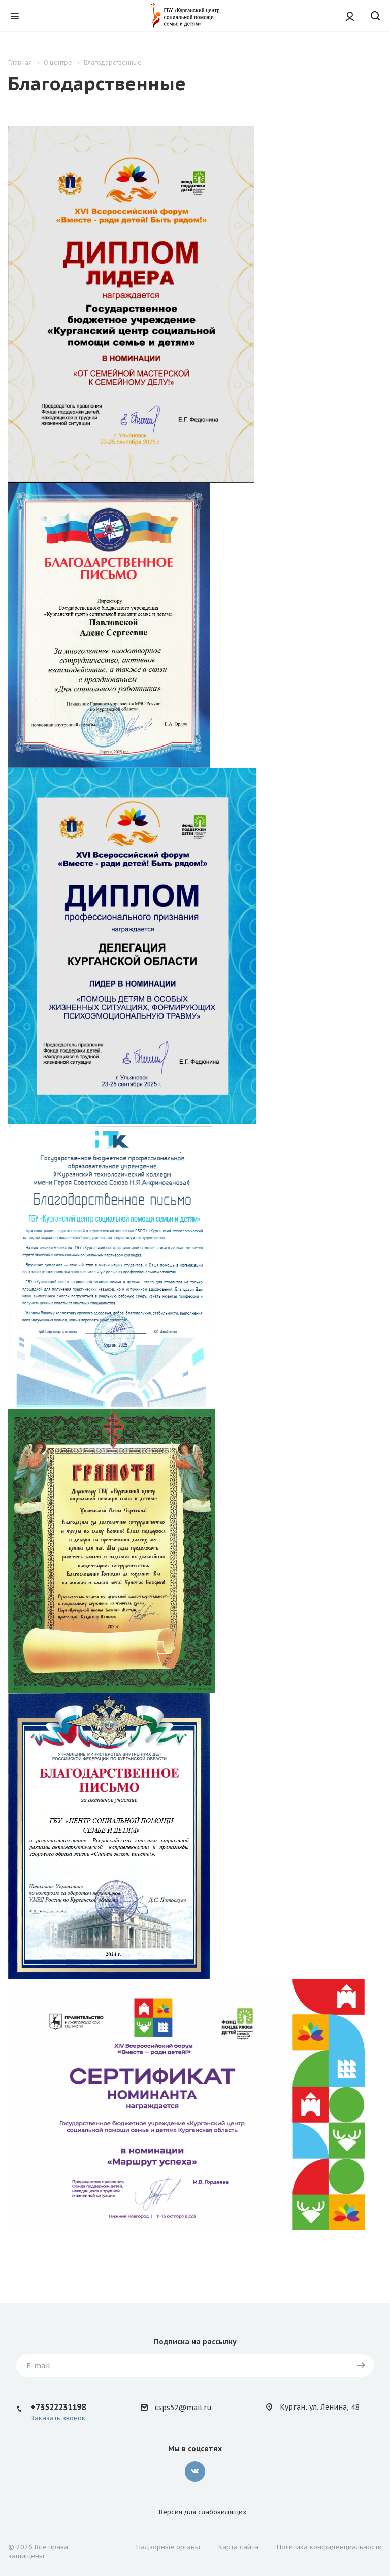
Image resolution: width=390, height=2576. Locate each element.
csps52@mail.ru (183, 2407)
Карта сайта (238, 2547)
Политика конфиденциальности (329, 2547)
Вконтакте (195, 2471)
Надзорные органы (168, 2547)
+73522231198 (58, 2407)
